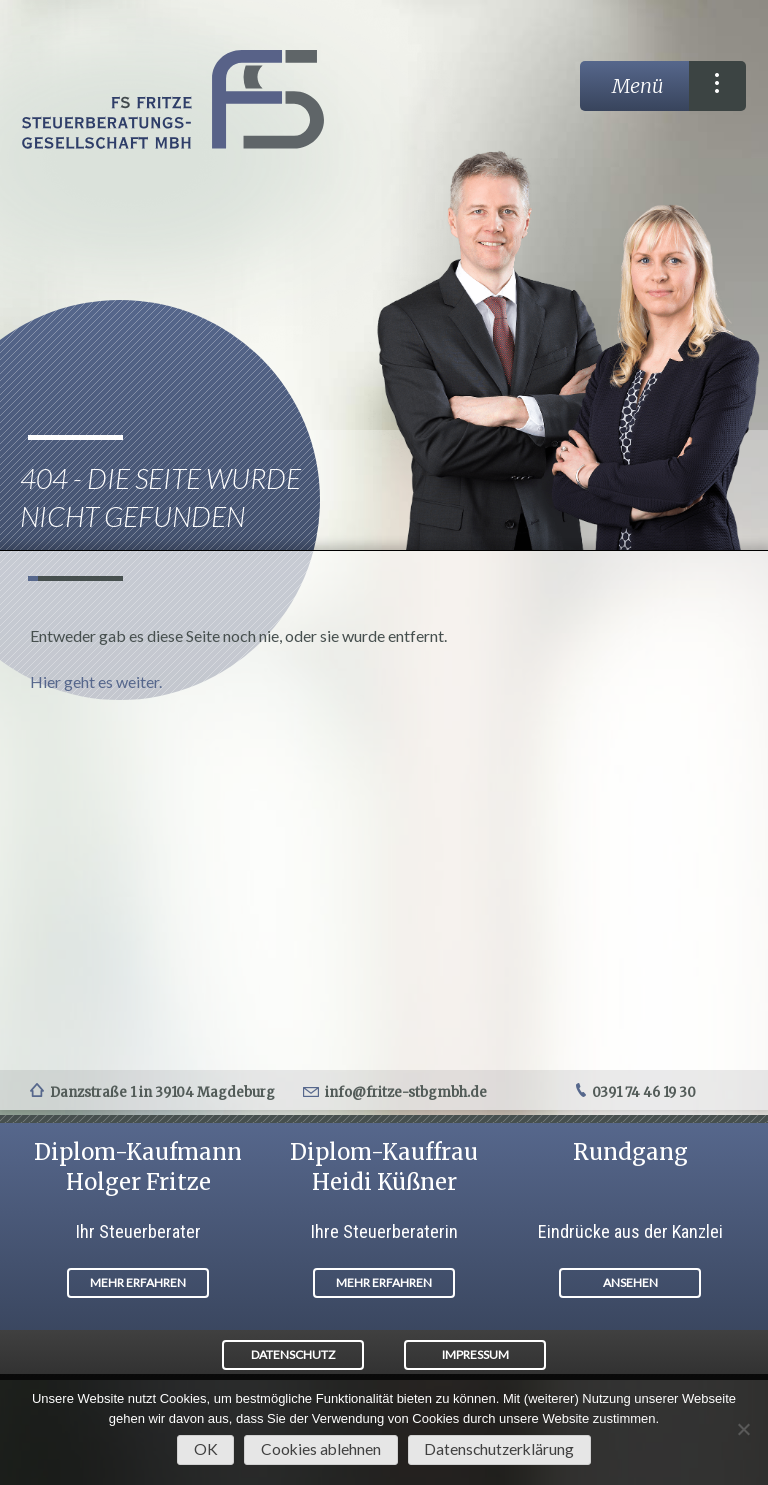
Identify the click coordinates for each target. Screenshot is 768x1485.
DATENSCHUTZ (293, 1354)
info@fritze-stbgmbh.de (406, 1092)
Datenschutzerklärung (499, 1449)
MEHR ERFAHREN (138, 1282)
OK (206, 1449)
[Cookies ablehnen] (743, 1429)
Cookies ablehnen (321, 1449)
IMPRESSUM (475, 1354)
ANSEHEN (630, 1282)
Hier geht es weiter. (96, 681)
